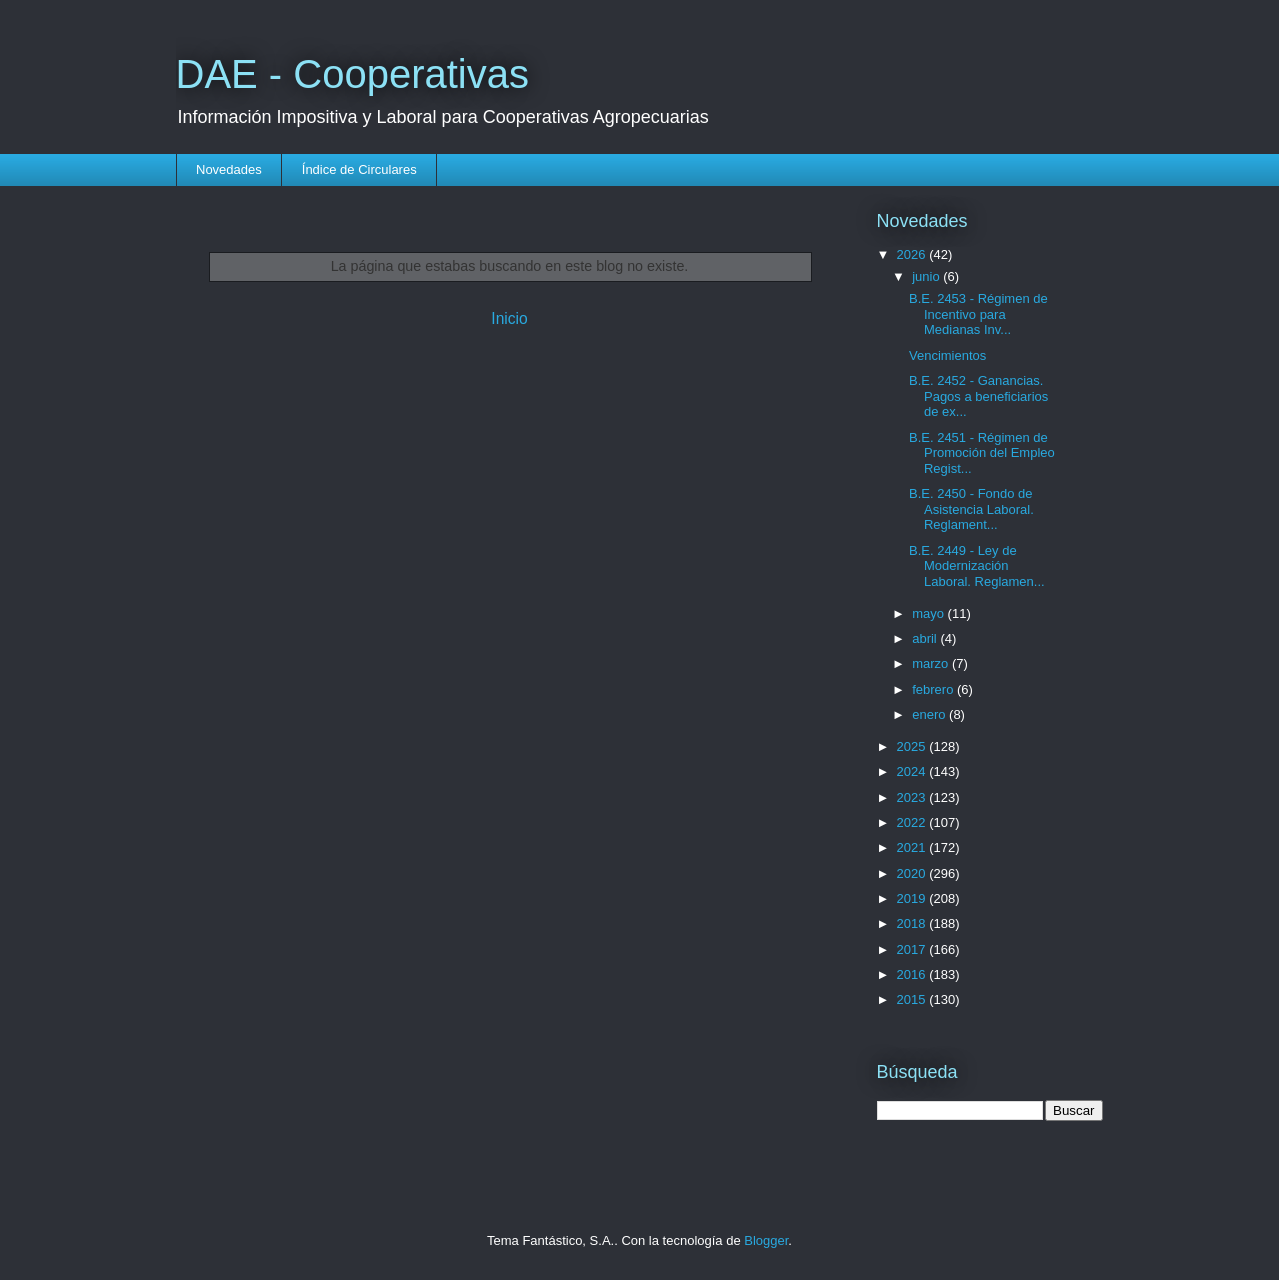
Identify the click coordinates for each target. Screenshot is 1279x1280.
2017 (913, 949)
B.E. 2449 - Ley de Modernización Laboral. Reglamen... (977, 566)
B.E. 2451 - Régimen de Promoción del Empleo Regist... (982, 453)
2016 (913, 974)
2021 (913, 847)
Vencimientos (947, 355)
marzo (932, 663)
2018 (913, 923)
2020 (913, 873)
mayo (929, 613)
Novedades (229, 169)
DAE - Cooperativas (352, 74)
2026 (913, 254)
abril (926, 638)
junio (927, 276)
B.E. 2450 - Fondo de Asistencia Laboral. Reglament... (971, 509)
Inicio (509, 318)
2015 (913, 999)
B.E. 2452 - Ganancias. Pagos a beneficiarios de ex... (978, 396)
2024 (913, 771)
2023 (913, 797)
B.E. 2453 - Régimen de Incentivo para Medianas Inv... (978, 314)
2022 (913, 822)
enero (930, 714)
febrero (934, 689)
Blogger (766, 1240)
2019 (913, 898)
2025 (913, 746)
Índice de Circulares (359, 169)
